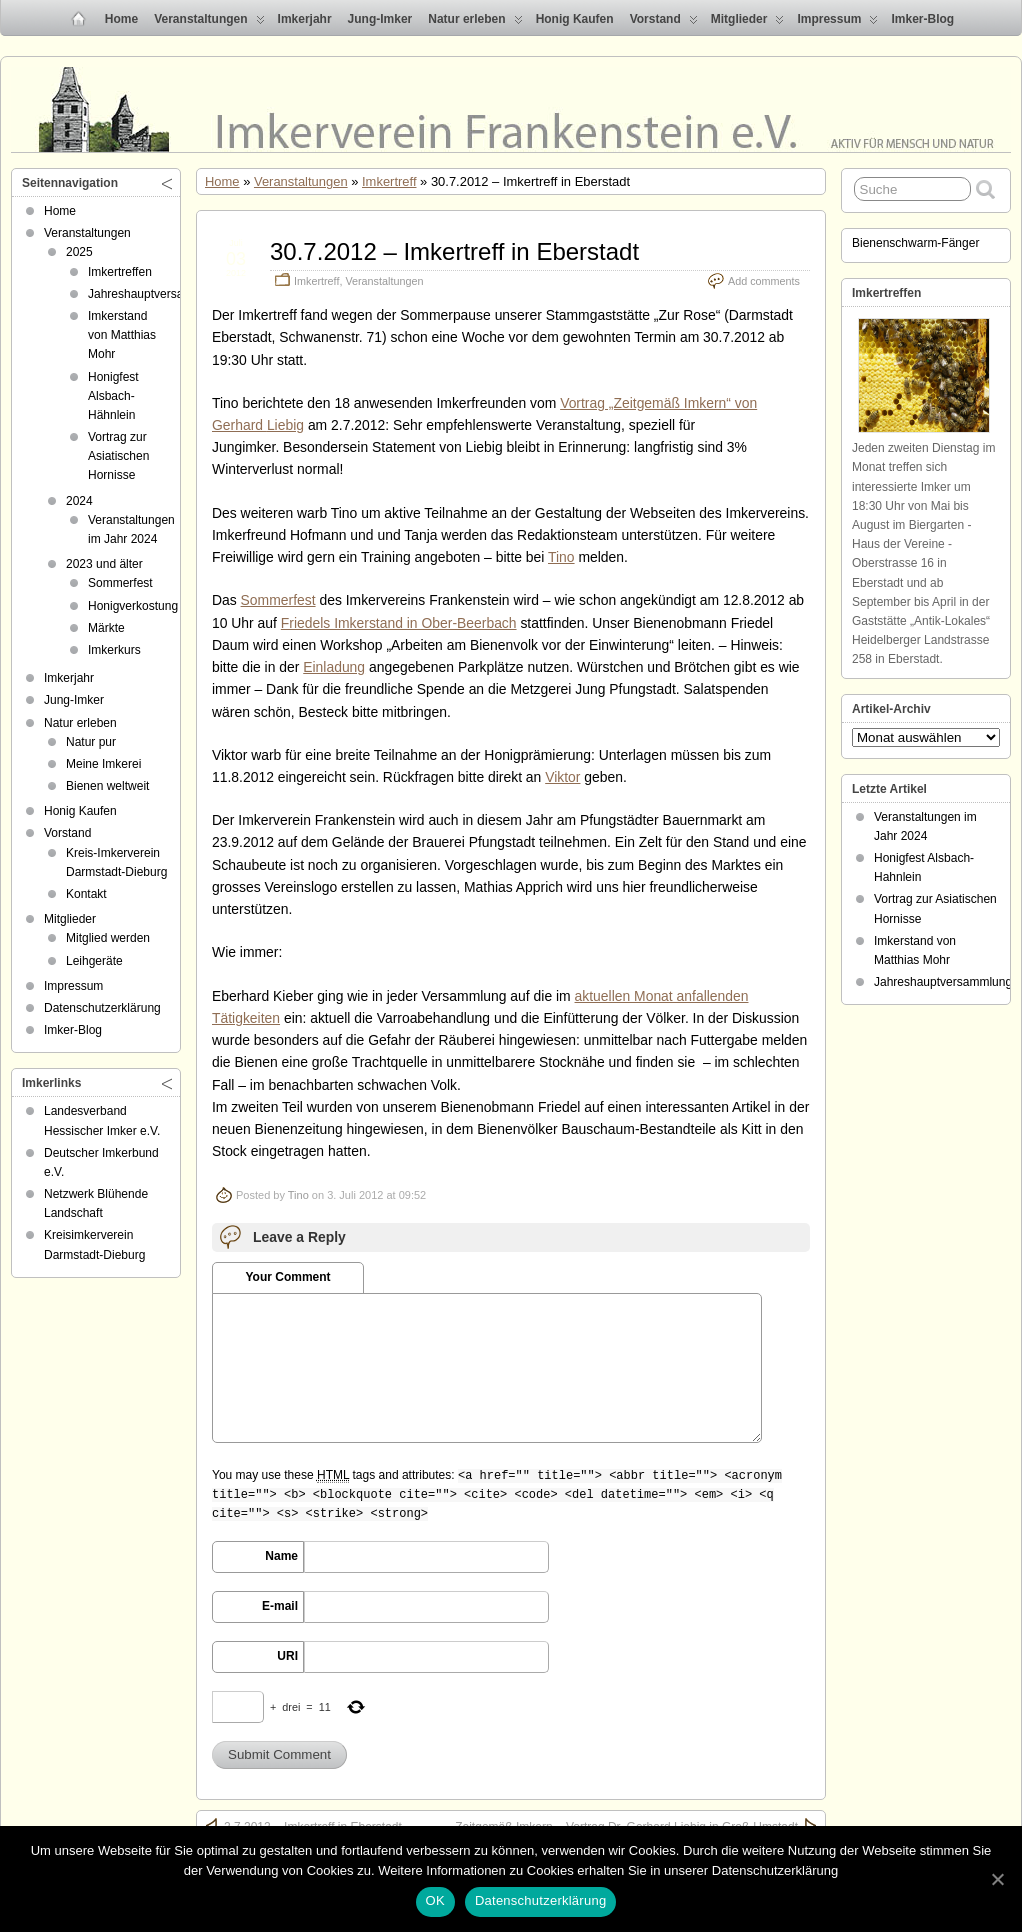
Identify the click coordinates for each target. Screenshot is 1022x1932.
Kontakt (86, 894)
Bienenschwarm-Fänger (915, 243)
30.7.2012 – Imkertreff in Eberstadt (454, 251)
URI (287, 1656)
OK (435, 1900)
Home (121, 19)
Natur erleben (475, 23)
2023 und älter (104, 564)
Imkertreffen (120, 272)
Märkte (106, 628)
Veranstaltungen (209, 23)
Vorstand (664, 23)
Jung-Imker (380, 19)
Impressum (837, 23)
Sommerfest (278, 600)
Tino (561, 557)
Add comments (764, 281)
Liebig (285, 425)
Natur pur (91, 742)
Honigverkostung (133, 606)
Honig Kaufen (575, 19)
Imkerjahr (305, 19)
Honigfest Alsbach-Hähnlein (113, 396)
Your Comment (287, 1277)
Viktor (562, 777)
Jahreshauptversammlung (157, 294)
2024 (79, 501)
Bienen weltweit (107, 786)
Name (281, 1556)
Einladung (334, 667)
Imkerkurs (114, 650)
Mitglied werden (108, 938)
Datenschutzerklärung (102, 1008)
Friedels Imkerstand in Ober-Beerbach (399, 623)
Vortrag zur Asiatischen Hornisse (118, 456)
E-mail (280, 1606)
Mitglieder (748, 23)
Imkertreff (389, 181)
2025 (79, 252)
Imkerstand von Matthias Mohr (122, 335)
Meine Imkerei (103, 764)
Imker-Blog (922, 19)
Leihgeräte (94, 961)
